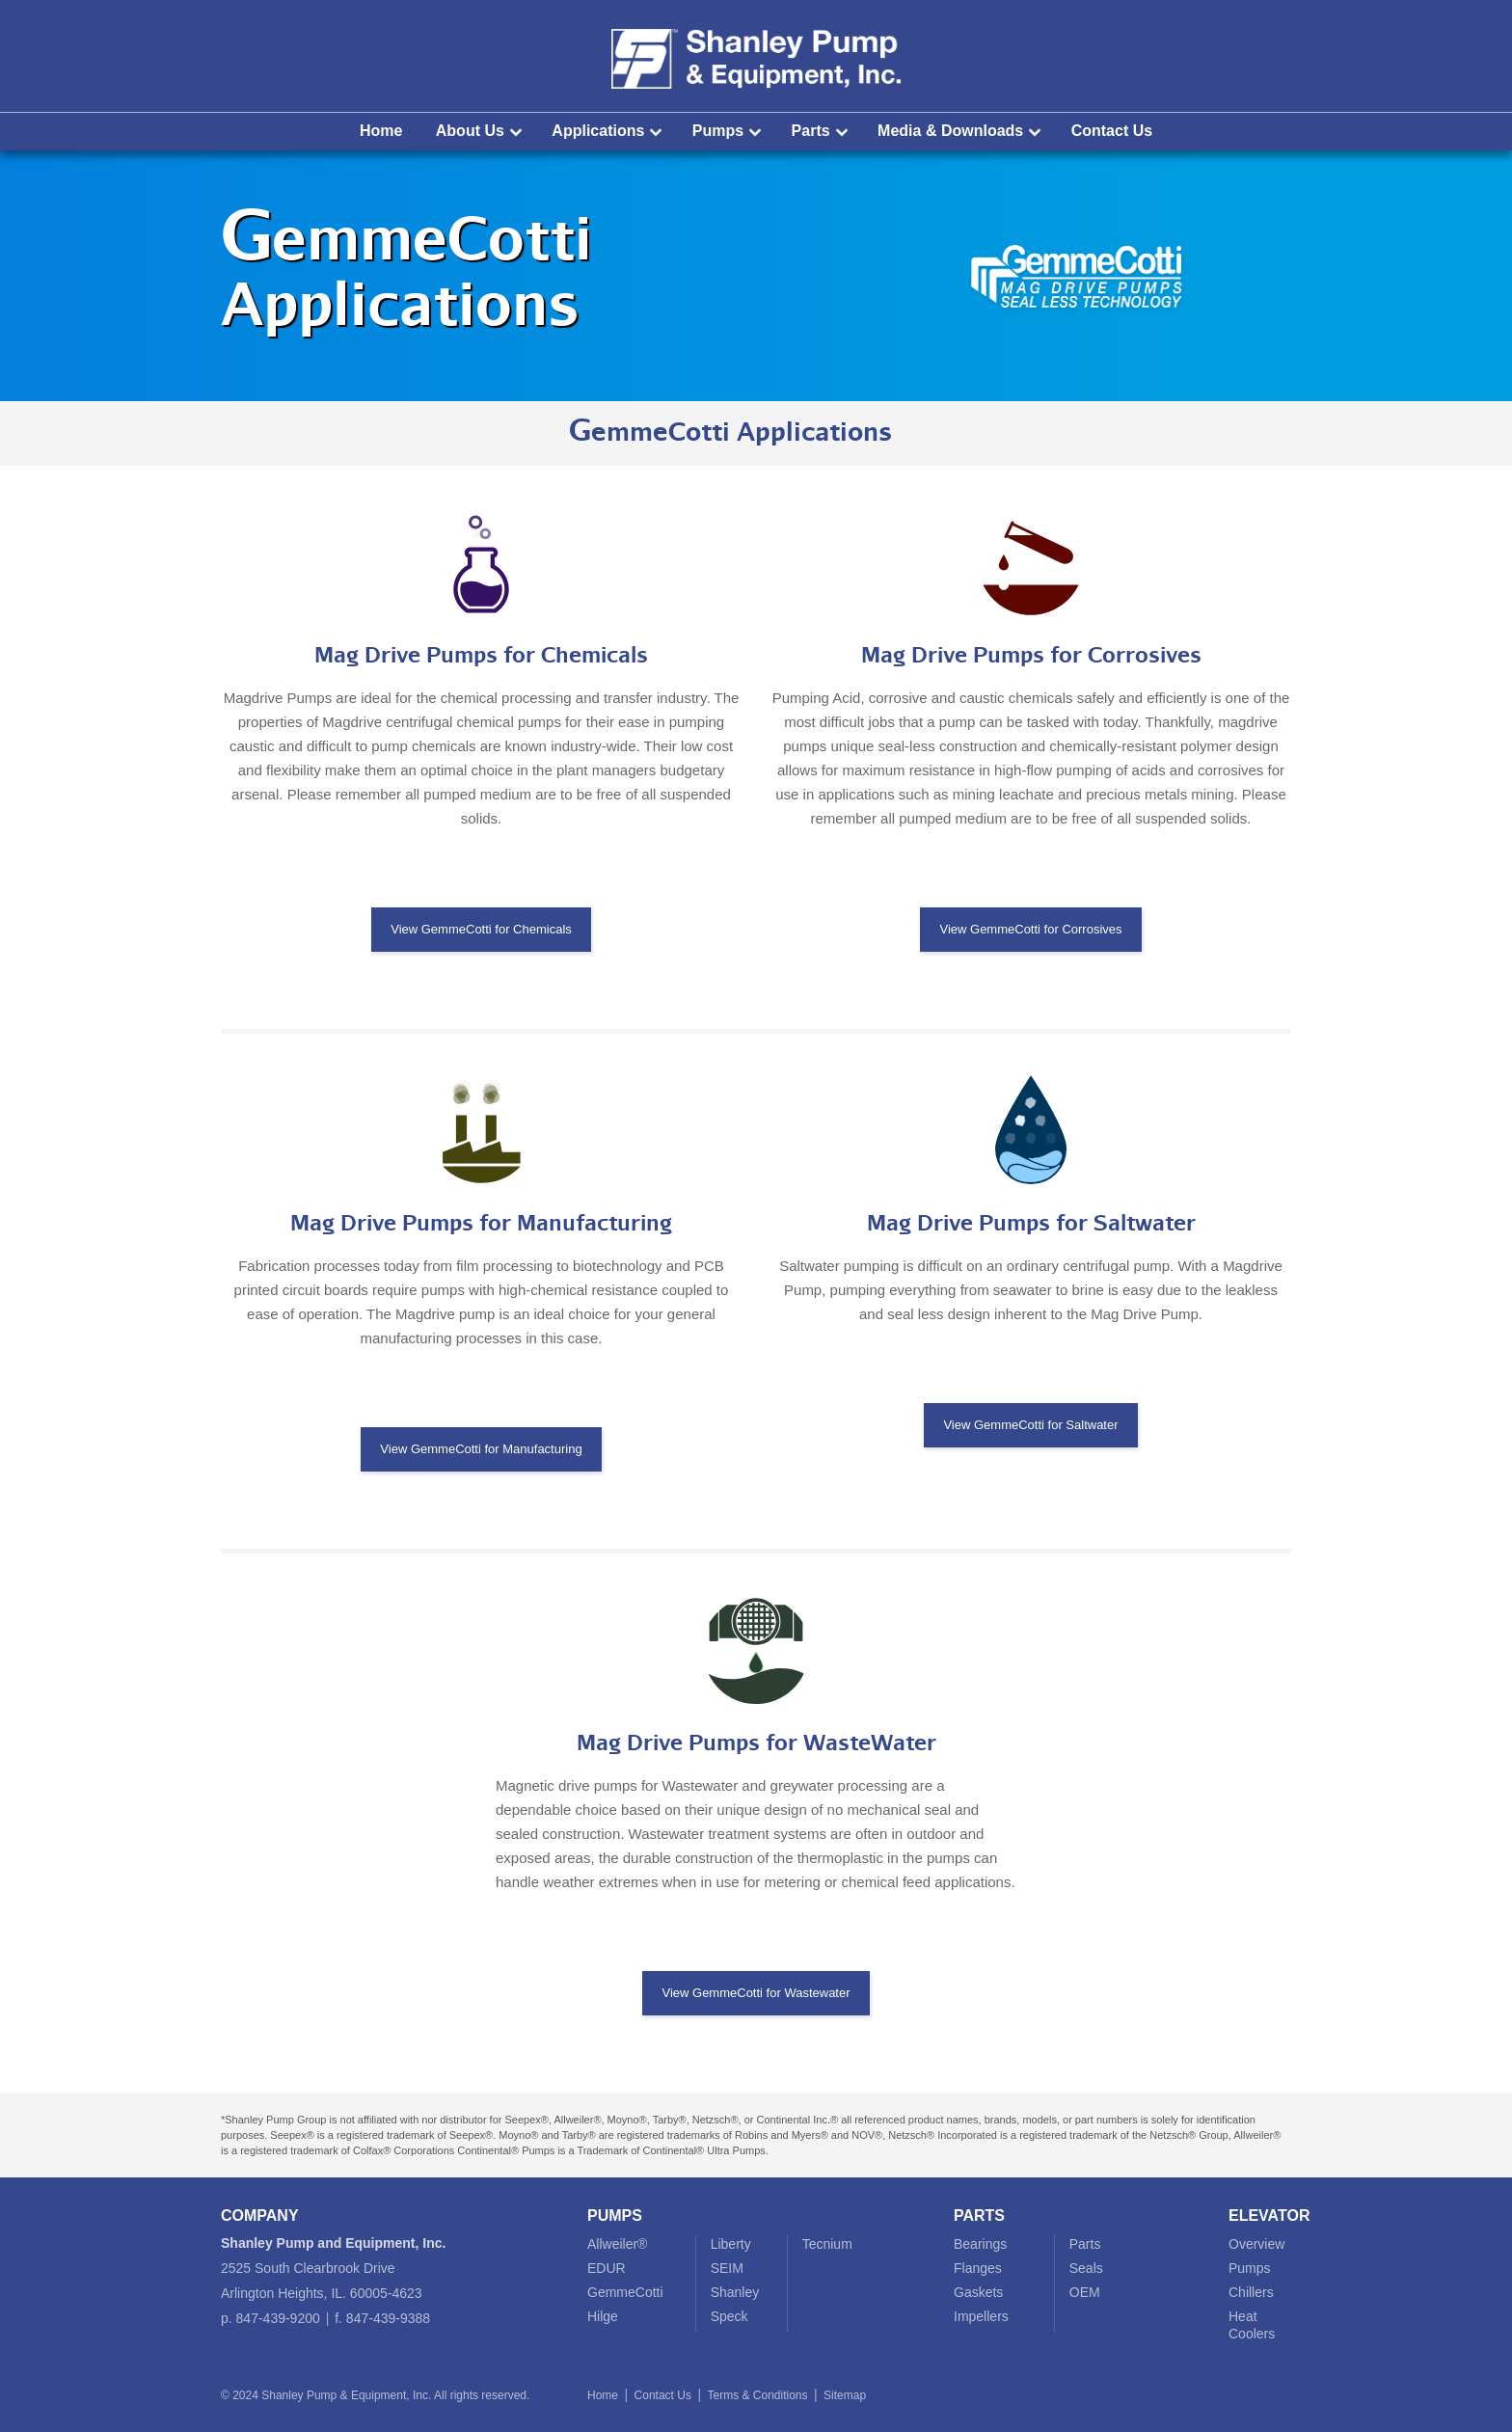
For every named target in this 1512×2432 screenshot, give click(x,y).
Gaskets (978, 2292)
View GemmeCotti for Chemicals (481, 929)
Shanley (735, 2292)
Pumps (717, 130)
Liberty (731, 2244)
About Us (470, 130)
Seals (1086, 2268)
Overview (1256, 2244)
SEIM (727, 2268)
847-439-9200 (278, 2318)
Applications (598, 130)
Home (381, 130)
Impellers (981, 2316)
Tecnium (827, 2244)
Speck (729, 2316)
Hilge (602, 2316)
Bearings (980, 2244)
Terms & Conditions (757, 2395)
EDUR (606, 2268)
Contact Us (1111, 130)
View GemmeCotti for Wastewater (756, 1993)
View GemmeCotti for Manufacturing (480, 1449)
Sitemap (845, 2395)
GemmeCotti (625, 2292)
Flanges (978, 2268)
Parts (811, 130)
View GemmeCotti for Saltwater (1030, 1425)
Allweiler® (617, 2244)
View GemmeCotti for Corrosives (1030, 929)
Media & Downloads (950, 130)
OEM (1084, 2292)
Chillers (1251, 2292)
